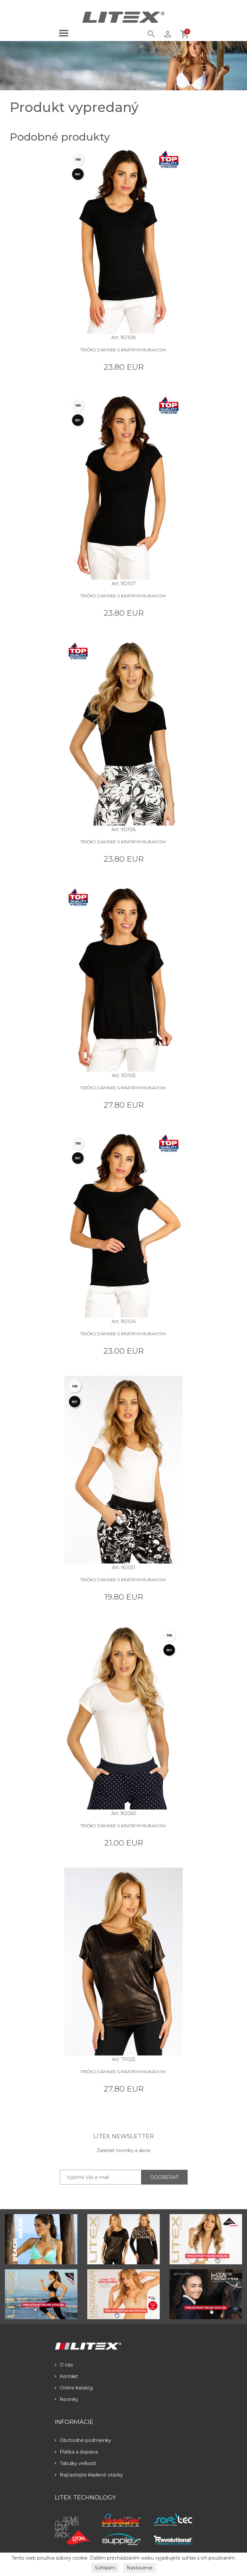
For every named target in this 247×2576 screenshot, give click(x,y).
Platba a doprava (76, 2452)
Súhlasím (105, 2568)
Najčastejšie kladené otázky (89, 2475)
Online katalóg (74, 2388)
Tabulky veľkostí (75, 2463)
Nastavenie (140, 2568)
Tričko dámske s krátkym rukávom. (123, 349)
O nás (64, 2365)
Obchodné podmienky (83, 2440)
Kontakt (66, 2376)
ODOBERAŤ (164, 2177)
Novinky (66, 2399)
